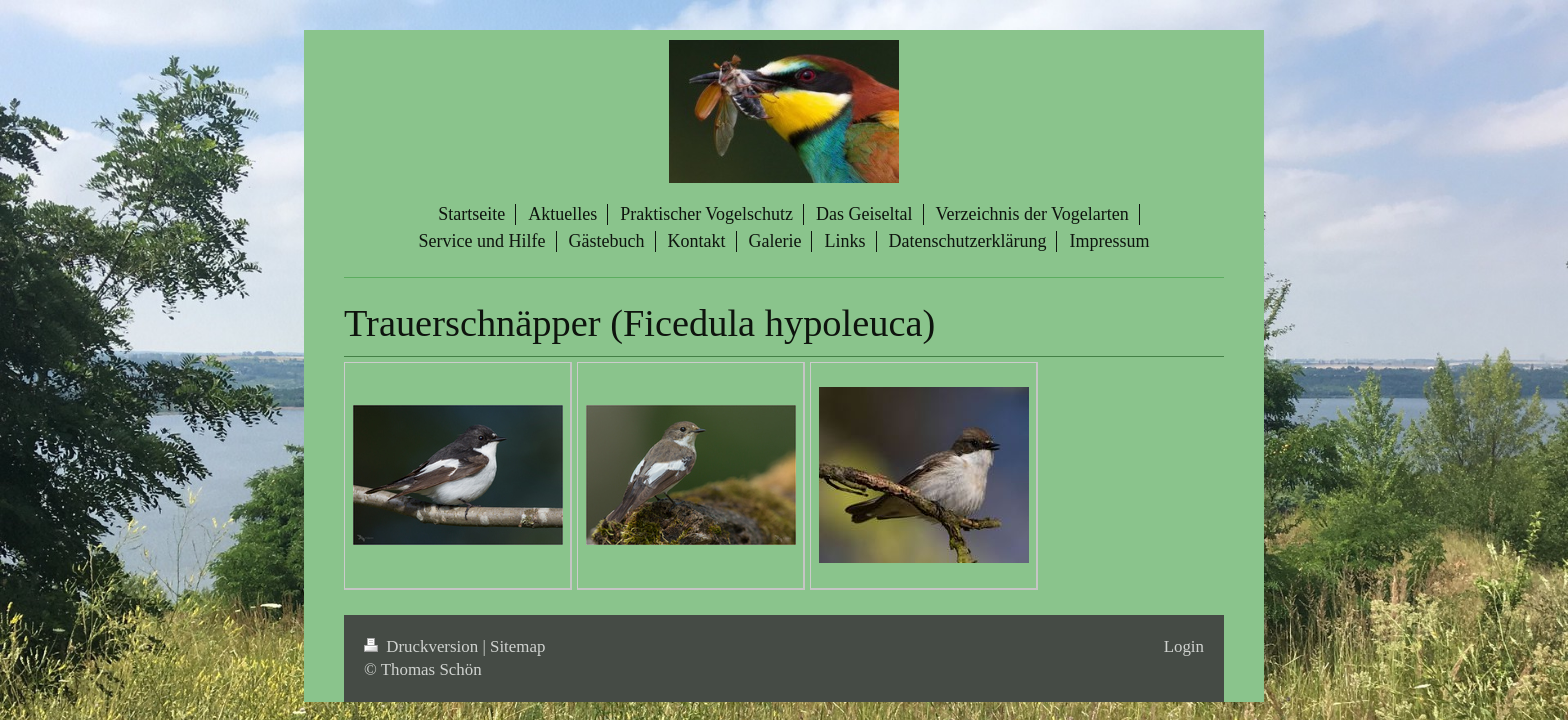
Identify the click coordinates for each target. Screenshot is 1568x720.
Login (1184, 646)
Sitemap (517, 646)
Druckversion (423, 646)
